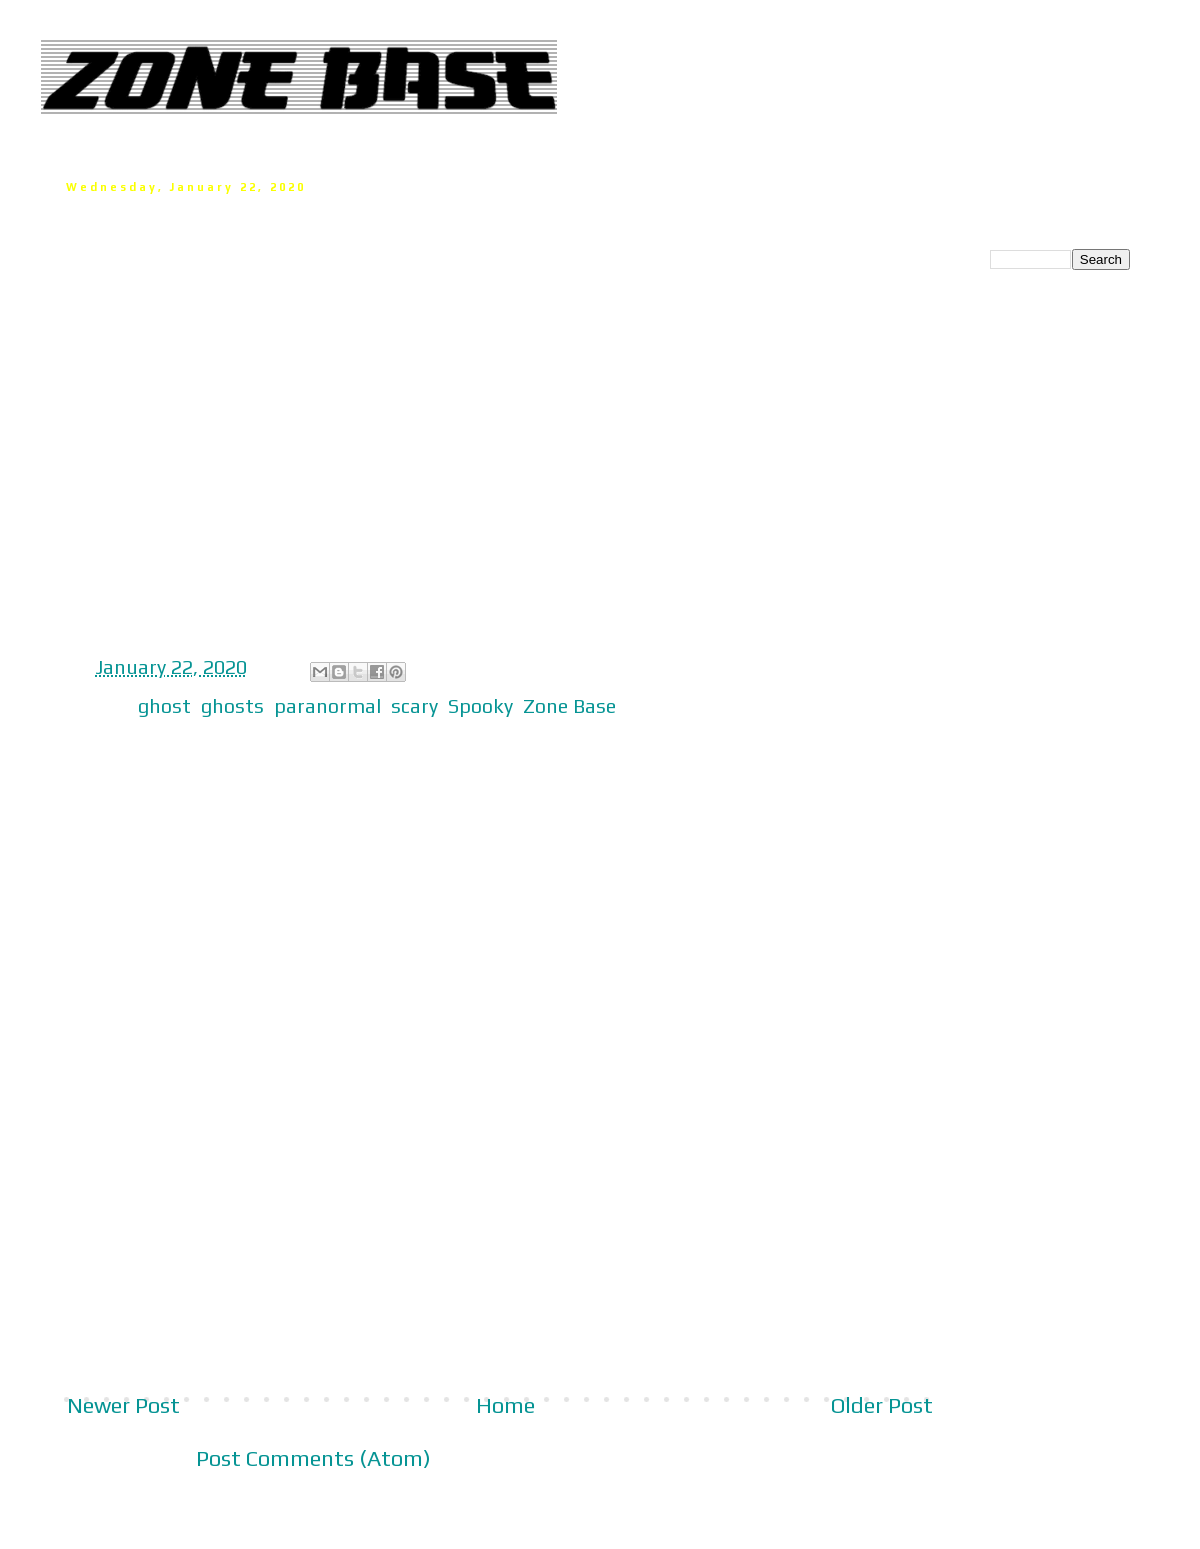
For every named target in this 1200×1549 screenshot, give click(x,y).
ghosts (232, 705)
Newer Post (123, 1405)
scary (414, 705)
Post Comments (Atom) (313, 1458)
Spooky (480, 705)
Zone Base (569, 705)
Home (505, 1405)
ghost (164, 705)
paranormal (327, 705)
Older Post (882, 1405)
